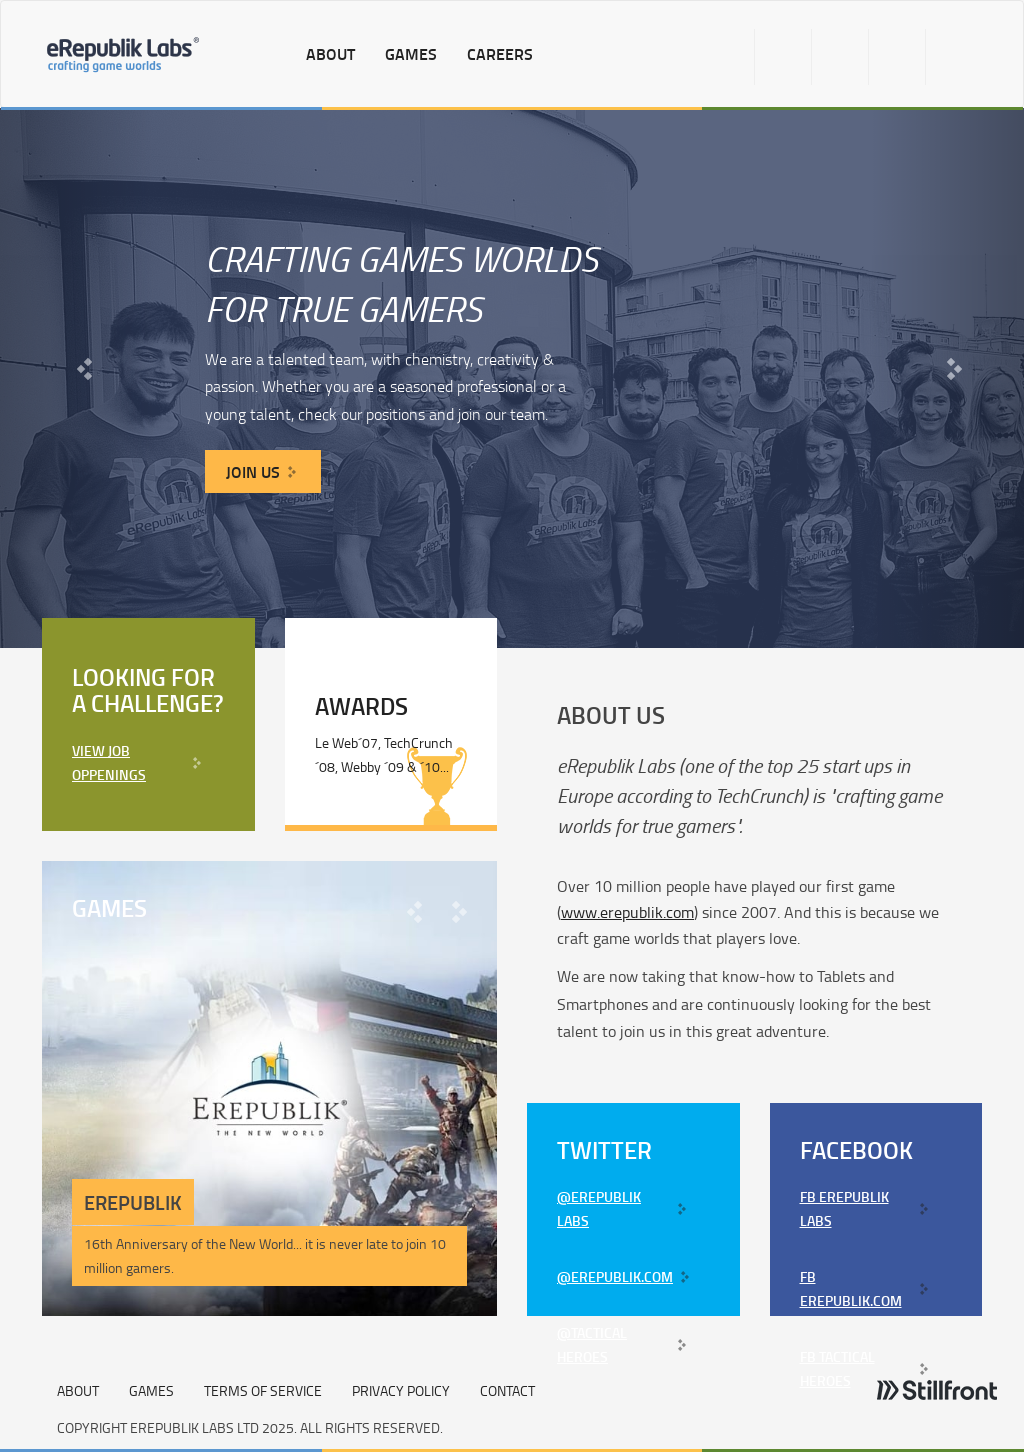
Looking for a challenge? (148, 690)
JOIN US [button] (253, 471)
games (411, 53)
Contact (507, 1390)
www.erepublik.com (627, 912)
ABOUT (78, 1390)
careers (500, 53)
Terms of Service (263, 1390)
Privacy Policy (401, 1390)
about (330, 53)
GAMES (151, 1390)
